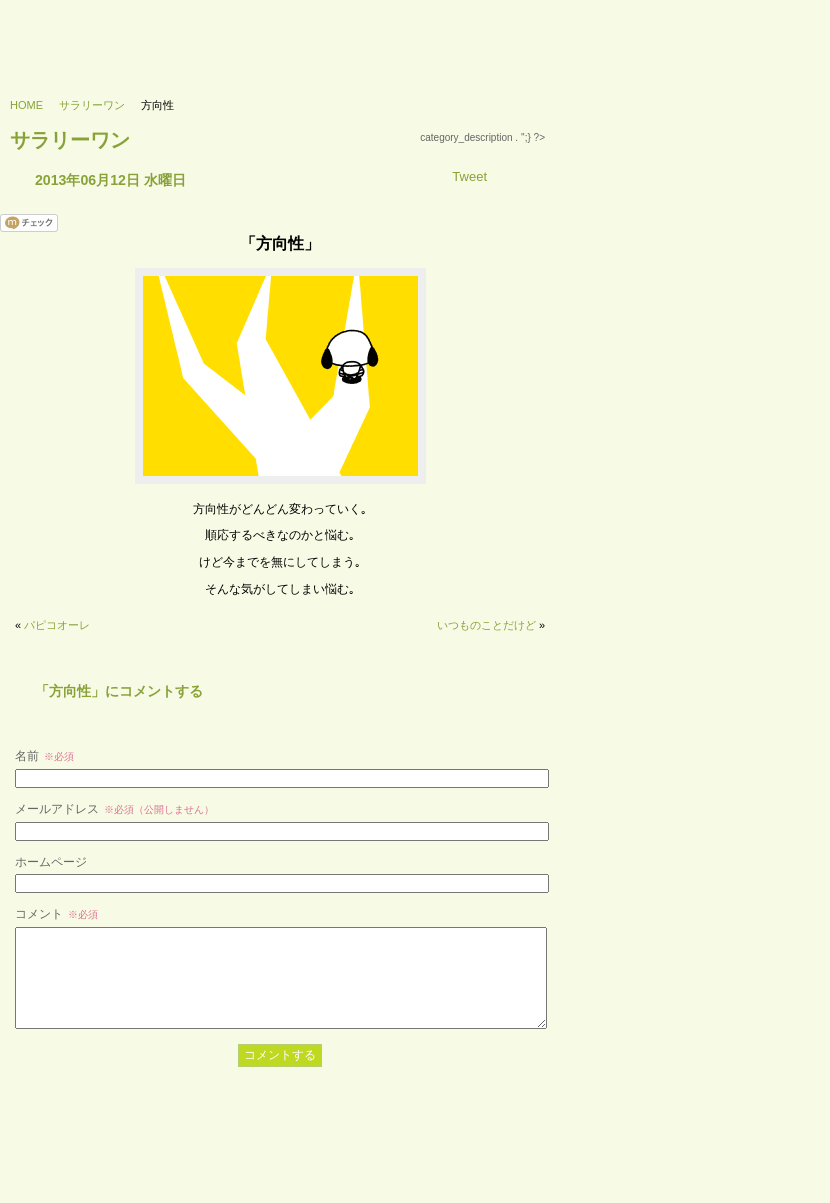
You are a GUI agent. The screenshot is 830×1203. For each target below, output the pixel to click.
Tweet (469, 176)
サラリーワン (92, 105)
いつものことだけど (486, 625)
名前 (44, 756)
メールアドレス (114, 809)
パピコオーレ (57, 625)
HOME (26, 105)
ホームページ (51, 862)
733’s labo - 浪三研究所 (96, 36)
